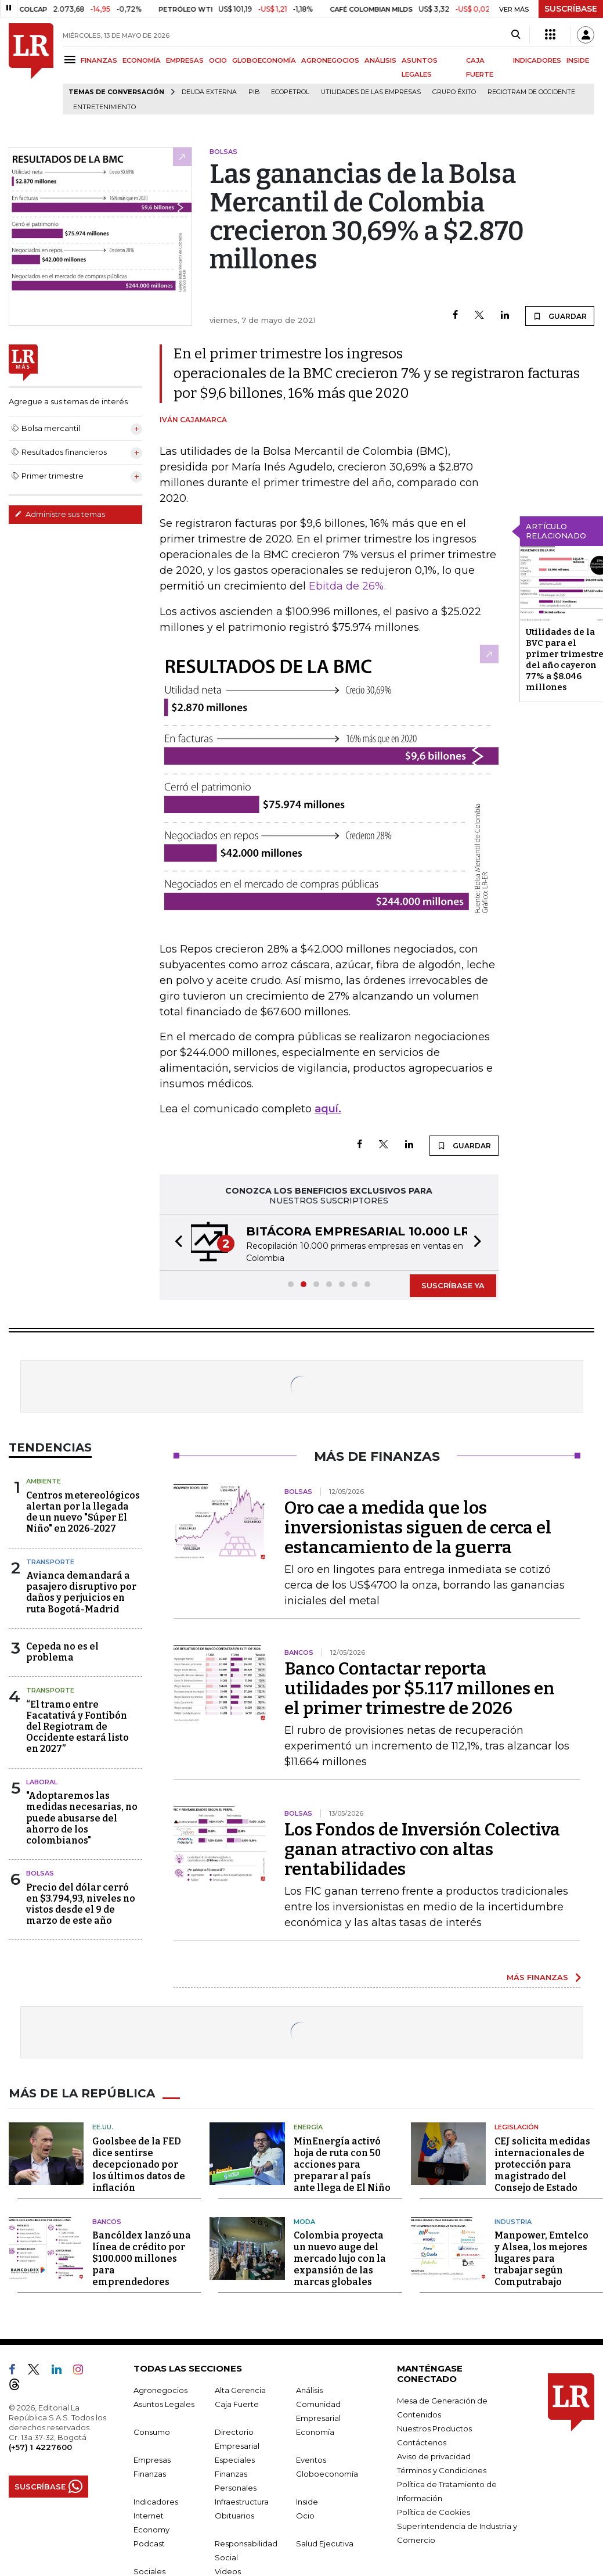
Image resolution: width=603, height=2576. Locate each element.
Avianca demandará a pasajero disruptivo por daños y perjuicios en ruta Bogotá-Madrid (81, 1592)
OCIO (218, 60)
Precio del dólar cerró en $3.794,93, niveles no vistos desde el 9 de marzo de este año (80, 1904)
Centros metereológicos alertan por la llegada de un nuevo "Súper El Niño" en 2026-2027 (83, 1512)
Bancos (106, 2222)
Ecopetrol (290, 92)
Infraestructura (242, 2501)
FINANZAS (99, 60)
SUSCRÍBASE (570, 8)
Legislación (516, 2127)
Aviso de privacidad (434, 2456)
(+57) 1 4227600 (40, 2447)
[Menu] (72, 59)
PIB (253, 92)
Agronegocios (160, 2390)
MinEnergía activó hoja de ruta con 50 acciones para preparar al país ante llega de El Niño (342, 2164)
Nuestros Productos (434, 2428)
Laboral (41, 1782)
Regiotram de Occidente (531, 92)
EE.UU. (102, 2127)
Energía (308, 2127)
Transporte (50, 1562)
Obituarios (234, 2515)
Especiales (235, 2459)
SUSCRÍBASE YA (453, 1285)
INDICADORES (537, 60)
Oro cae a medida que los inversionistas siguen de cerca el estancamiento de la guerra (417, 1527)
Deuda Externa (209, 92)
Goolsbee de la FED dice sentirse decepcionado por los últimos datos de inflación (138, 2164)
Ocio (305, 2515)
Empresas (152, 2459)
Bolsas (40, 1873)
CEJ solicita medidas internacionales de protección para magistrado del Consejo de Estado (542, 2164)
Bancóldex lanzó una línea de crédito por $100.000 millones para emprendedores (141, 2258)
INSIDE (577, 60)
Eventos (311, 2459)
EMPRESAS (185, 60)
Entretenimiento (104, 107)
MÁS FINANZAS (537, 1977)
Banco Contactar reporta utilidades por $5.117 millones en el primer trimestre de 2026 (419, 1688)
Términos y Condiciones (441, 2470)
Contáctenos (421, 2442)
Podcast (149, 2543)
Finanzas (149, 2473)
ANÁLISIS (380, 60)
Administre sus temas (60, 514)
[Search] (515, 35)
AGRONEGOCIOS (330, 60)
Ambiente (43, 1481)
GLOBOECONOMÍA (264, 60)
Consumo (151, 2432)
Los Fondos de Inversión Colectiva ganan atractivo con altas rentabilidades (422, 1849)
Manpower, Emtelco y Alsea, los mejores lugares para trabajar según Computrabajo (541, 2258)
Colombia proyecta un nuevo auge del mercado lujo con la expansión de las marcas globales (340, 2258)
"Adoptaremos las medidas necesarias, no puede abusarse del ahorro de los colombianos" (82, 1818)
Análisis (309, 2390)
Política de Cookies (433, 2512)
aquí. (328, 1108)
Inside (307, 2501)
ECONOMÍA (141, 60)
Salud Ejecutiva (324, 2543)
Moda (304, 2222)
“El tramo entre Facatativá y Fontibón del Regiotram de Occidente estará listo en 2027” (77, 1727)
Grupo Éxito (454, 92)
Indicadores (155, 2501)
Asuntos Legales (163, 2404)
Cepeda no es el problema (62, 1652)
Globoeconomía (327, 2473)
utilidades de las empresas (371, 92)
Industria (513, 2222)
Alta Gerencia (240, 2390)
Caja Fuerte (237, 2404)
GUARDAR (560, 316)
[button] (175, 1242)
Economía (315, 2432)
